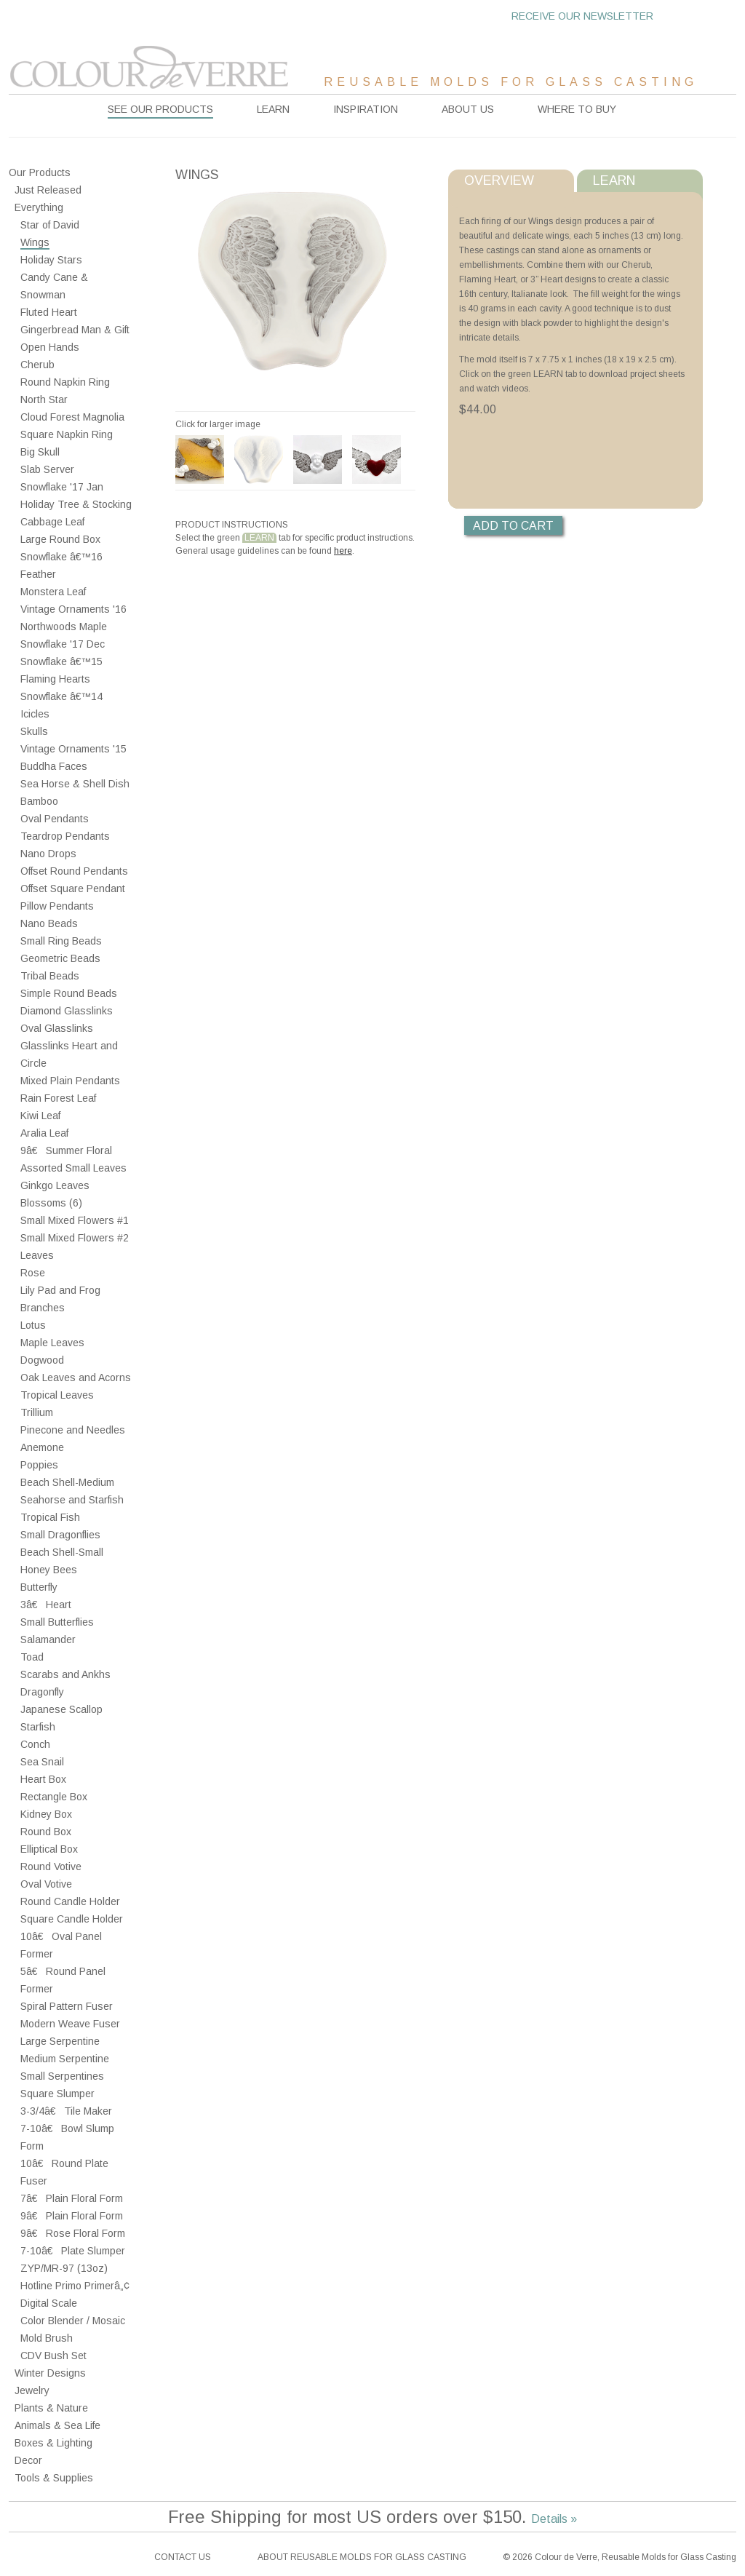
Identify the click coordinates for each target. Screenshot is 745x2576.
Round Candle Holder (70, 1901)
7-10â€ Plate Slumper (72, 2251)
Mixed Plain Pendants (70, 1080)
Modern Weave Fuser (70, 2024)
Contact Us (182, 2557)
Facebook (20, 2557)
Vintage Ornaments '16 (73, 609)
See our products (160, 109)
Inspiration (365, 109)
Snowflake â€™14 (61, 696)
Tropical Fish (50, 1517)
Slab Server (47, 469)
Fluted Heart (48, 312)
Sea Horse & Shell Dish (75, 784)
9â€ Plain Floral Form (71, 2216)
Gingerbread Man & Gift (75, 329)
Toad (32, 1657)
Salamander (48, 1639)
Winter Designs (50, 2373)
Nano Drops (48, 853)
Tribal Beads (49, 976)
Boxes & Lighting (53, 2443)
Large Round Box (60, 539)
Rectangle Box (53, 1796)
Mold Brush (46, 2338)
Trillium (36, 1412)
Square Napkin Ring (66, 434)
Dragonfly (42, 1692)
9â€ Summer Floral (66, 1150)
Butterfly (38, 1587)
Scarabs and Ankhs (65, 1674)
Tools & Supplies (54, 2478)
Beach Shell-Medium (67, 1482)
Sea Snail (42, 1762)
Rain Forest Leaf (58, 1098)
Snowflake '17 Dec (62, 644)
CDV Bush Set (53, 2355)
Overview (499, 180)
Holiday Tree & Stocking (76, 504)
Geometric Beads (60, 958)
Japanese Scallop (61, 1709)
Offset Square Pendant (72, 888)
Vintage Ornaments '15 (73, 749)
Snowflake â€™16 (61, 556)
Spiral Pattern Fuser (66, 2006)
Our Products (40, 172)
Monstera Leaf (53, 591)
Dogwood (42, 1360)
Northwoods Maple (63, 626)
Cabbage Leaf (52, 522)
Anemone (42, 1447)
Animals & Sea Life (57, 2425)
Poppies (39, 1465)
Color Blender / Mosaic (72, 2320)
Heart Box (43, 1779)
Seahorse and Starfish (72, 1500)
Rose (32, 1273)
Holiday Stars (51, 260)
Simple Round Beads (68, 993)
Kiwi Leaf (40, 1115)
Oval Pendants (54, 818)
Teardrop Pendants (65, 836)
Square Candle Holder (71, 1919)
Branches (42, 1307)
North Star (44, 399)
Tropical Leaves (57, 1395)
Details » (554, 2519)
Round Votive (50, 1866)
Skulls (34, 731)
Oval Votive (46, 1884)
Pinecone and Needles (72, 1430)
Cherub (37, 364)
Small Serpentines (62, 2076)
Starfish (37, 1727)
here (343, 551)
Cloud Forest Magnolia (72, 417)
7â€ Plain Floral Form (71, 2198)
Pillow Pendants (57, 906)
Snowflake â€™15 (61, 661)
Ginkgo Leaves (54, 1185)
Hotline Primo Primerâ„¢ (75, 2285)
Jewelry (32, 2390)
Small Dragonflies (60, 1535)
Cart (703, 15)
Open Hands (49, 347)
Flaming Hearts (55, 679)
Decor (28, 2460)
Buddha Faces (53, 766)
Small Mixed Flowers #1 (74, 1220)
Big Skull (40, 452)
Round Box (45, 1831)
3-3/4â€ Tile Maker (66, 2111)
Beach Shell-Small (61, 1552)
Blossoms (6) (51, 1203)
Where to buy (577, 109)
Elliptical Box (49, 1849)
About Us (468, 109)
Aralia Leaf (44, 1133)
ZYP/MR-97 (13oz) (64, 2268)
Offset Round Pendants (74, 871)
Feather (38, 574)
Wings (34, 242)
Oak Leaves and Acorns (75, 1377)
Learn (273, 109)
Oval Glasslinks (56, 1028)
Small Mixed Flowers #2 (74, 1238)
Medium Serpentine (64, 2058)
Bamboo (39, 801)
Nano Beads (49, 923)
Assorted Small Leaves (73, 1168)
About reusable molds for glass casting (362, 2557)
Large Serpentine (60, 2041)
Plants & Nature (51, 2408)
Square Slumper (57, 2093)
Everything (39, 207)
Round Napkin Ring (65, 382)
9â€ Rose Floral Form (72, 2233)
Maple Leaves (52, 1342)
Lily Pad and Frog (60, 1290)
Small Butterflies (57, 1622)
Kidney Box (46, 1814)
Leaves (37, 1255)
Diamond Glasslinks (66, 1011)
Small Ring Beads (61, 941)
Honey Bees (48, 1569)
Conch (35, 1744)
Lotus (33, 1325)
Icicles (34, 714)
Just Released (48, 190)
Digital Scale (48, 2303)
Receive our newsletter (582, 16)
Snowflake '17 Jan (61, 487)
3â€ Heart (45, 1604)
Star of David (49, 225)
